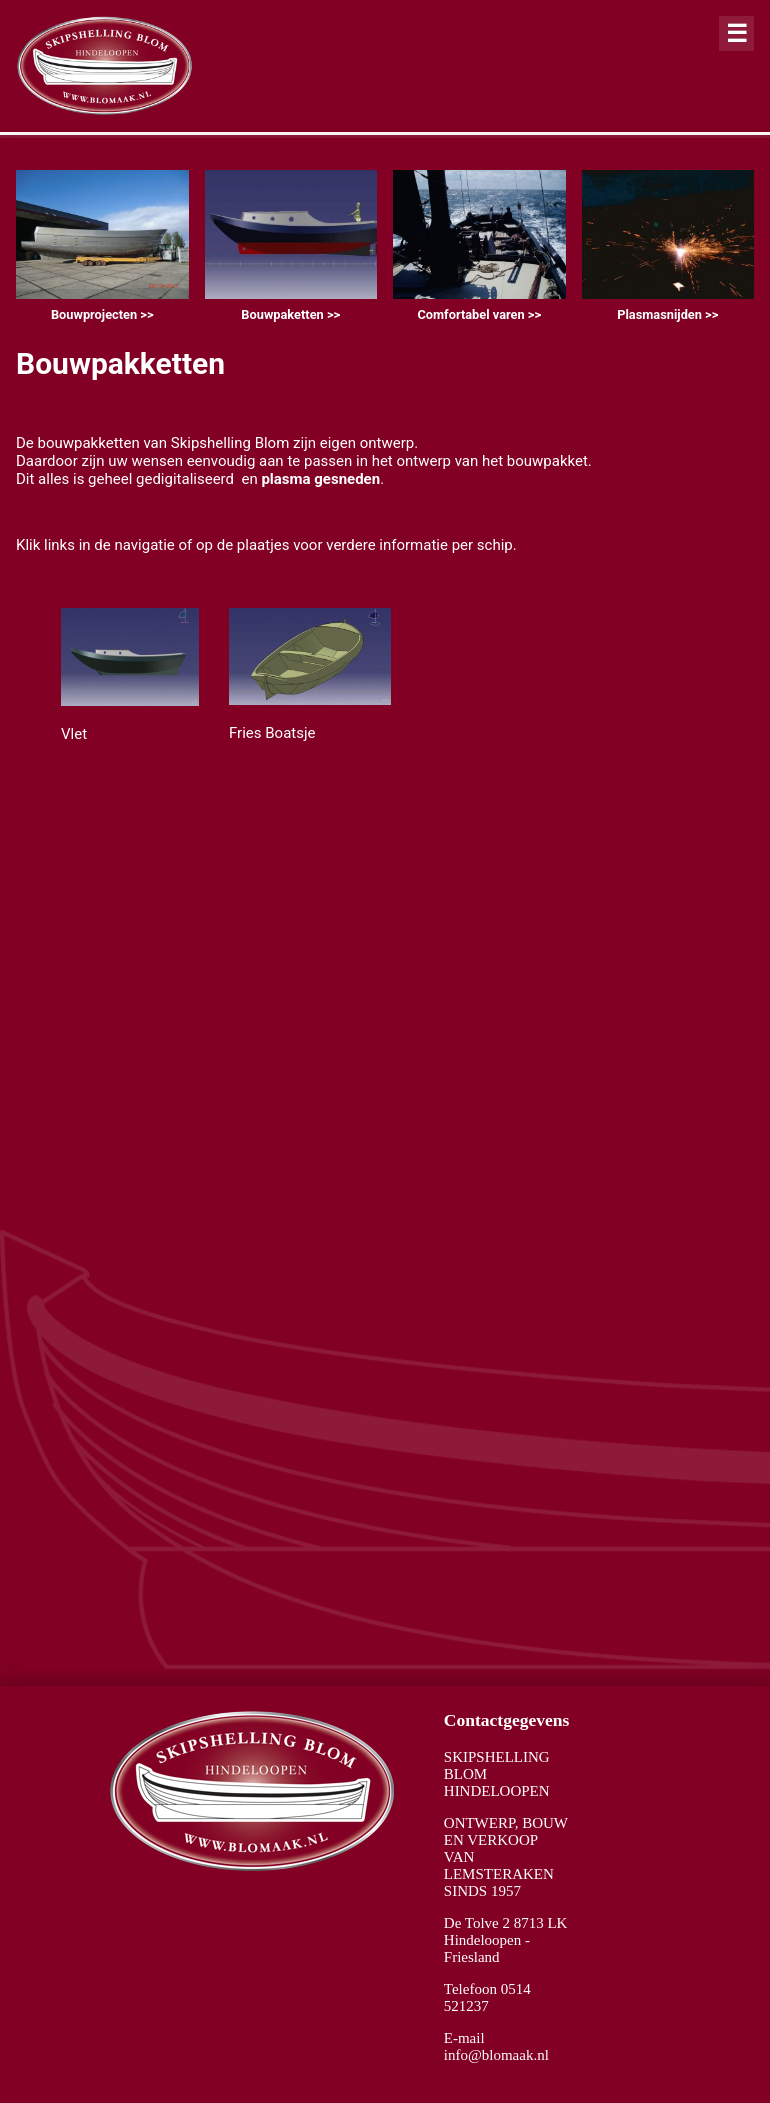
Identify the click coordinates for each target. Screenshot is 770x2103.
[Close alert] (736, 33)
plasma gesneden (320, 479)
